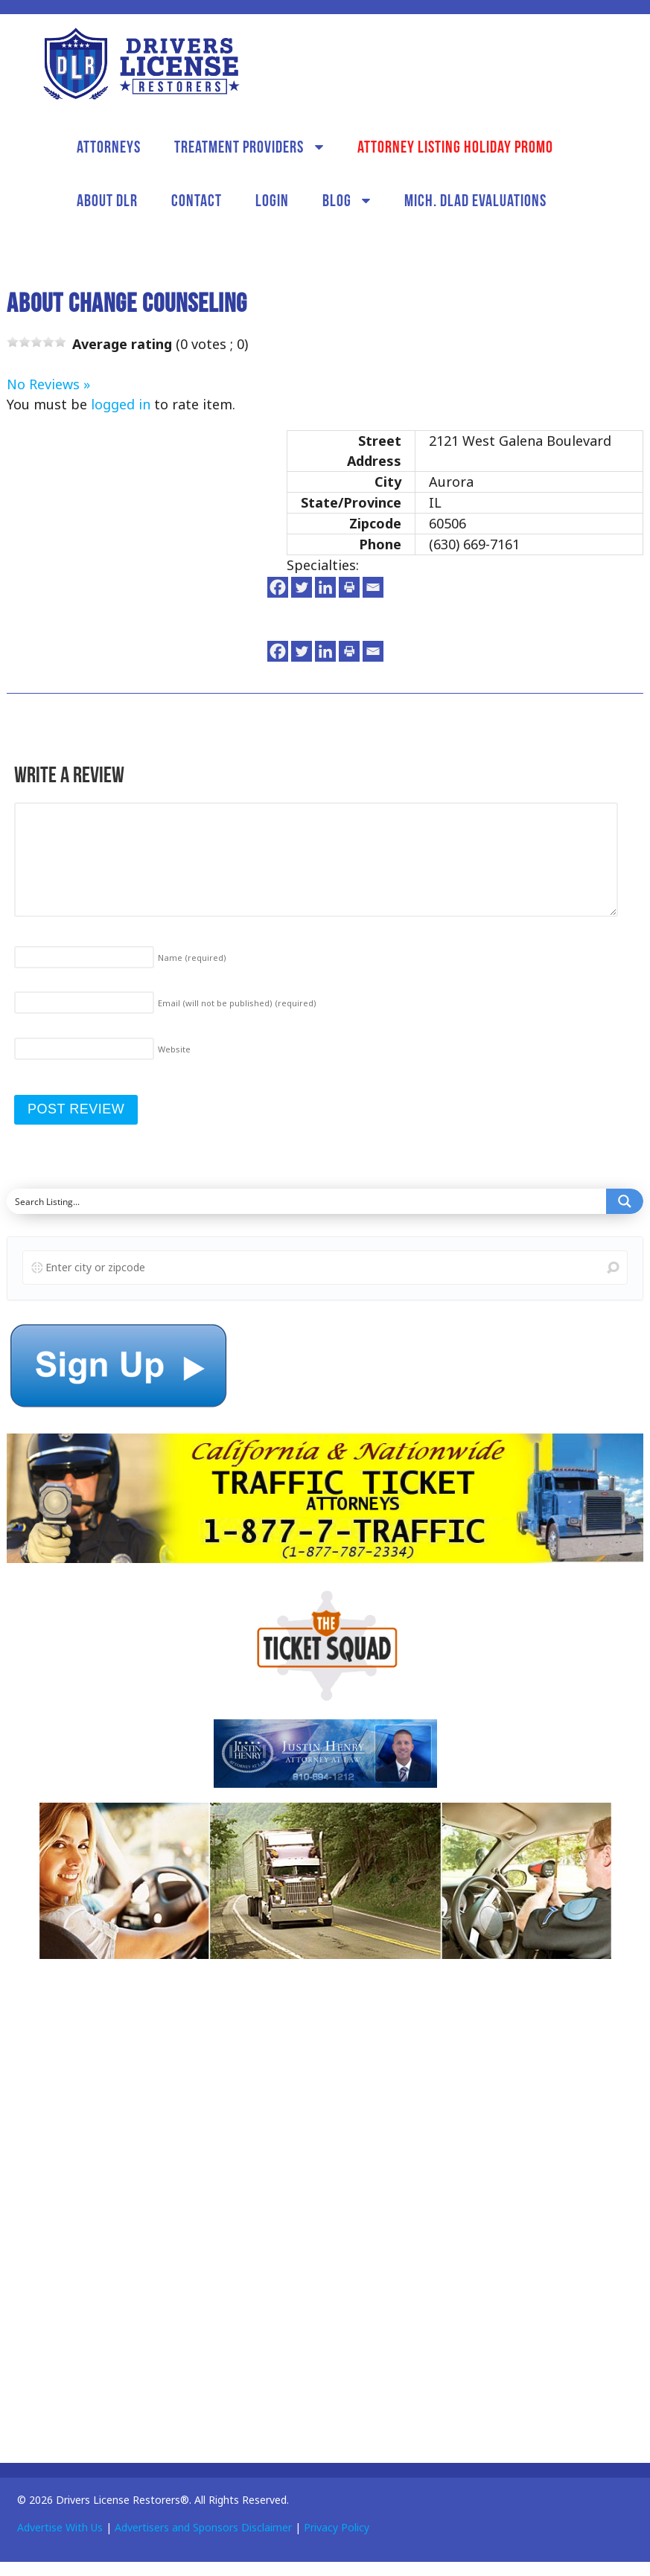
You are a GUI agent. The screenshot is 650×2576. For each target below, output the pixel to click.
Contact (196, 200)
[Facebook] (277, 587)
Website (174, 1049)
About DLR (107, 200)
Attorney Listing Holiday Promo (455, 147)
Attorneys (109, 147)
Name (192, 957)
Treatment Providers (239, 147)
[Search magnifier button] (624, 1201)
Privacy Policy (336, 2527)
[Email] (373, 587)
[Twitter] (301, 587)
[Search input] (307, 1201)
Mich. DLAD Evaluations (475, 200)
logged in (120, 404)
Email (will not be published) (237, 1003)
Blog (336, 200)
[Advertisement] (118, 2204)
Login (272, 200)
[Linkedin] (325, 587)
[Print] (349, 587)
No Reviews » (48, 384)
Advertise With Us (60, 2527)
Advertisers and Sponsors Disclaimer (203, 2527)
